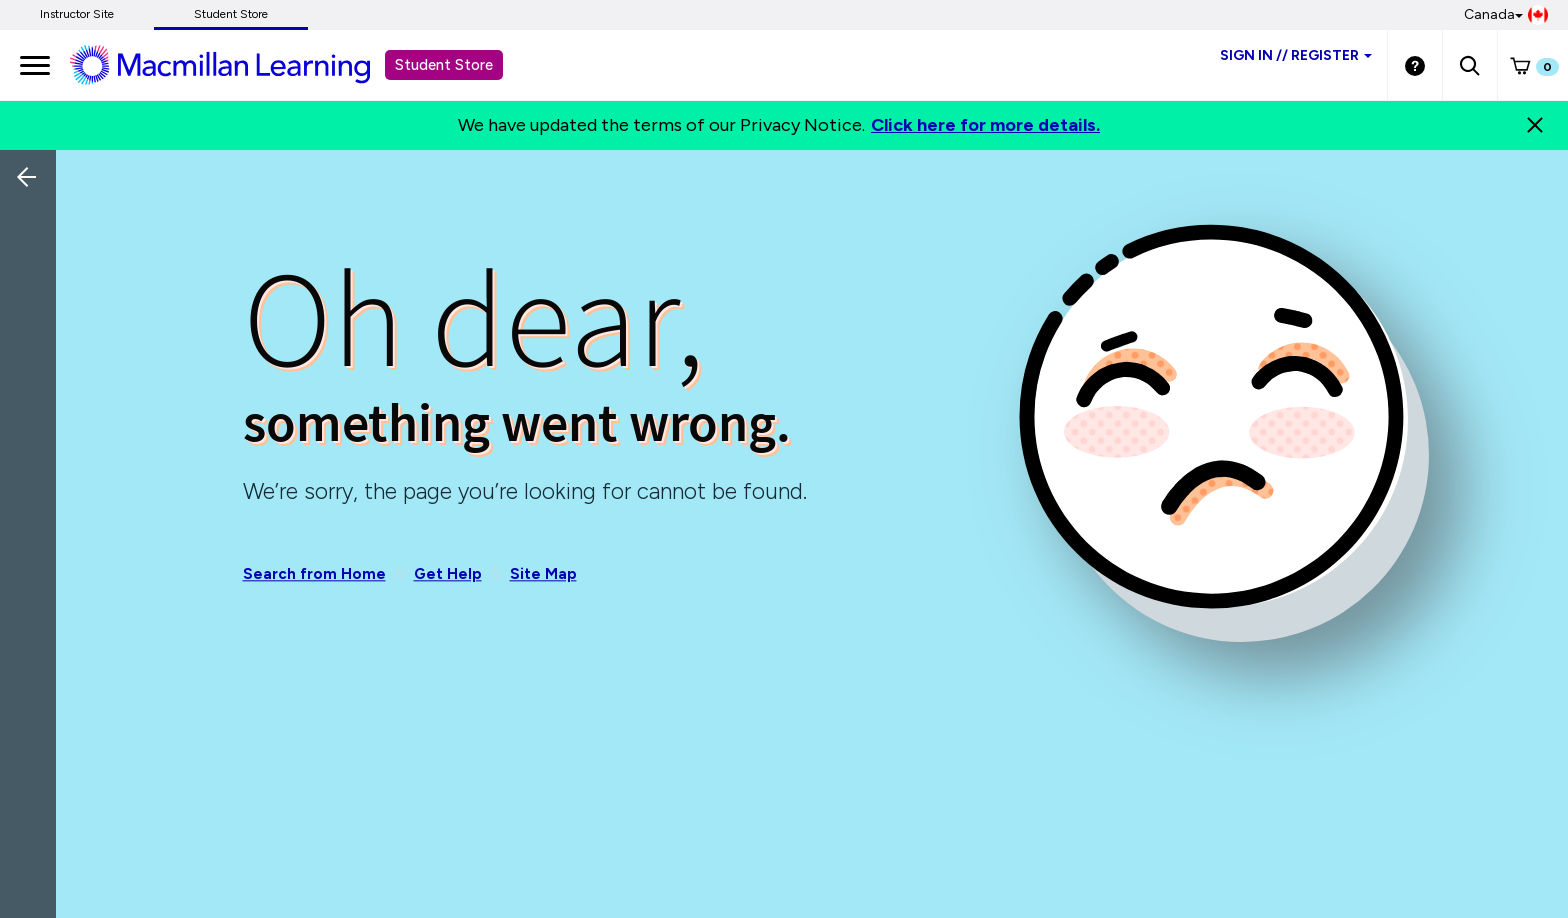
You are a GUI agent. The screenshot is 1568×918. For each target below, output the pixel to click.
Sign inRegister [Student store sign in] (1296, 55)
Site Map (543, 574)
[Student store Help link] (1415, 65)
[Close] (1535, 125)
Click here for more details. (985, 125)
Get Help (448, 574)
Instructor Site (77, 14)
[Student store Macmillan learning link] (235, 64)
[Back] (33, 310)
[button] (1469, 65)
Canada (1506, 15)
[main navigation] (35, 65)
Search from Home (314, 574)
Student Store (231, 14)
